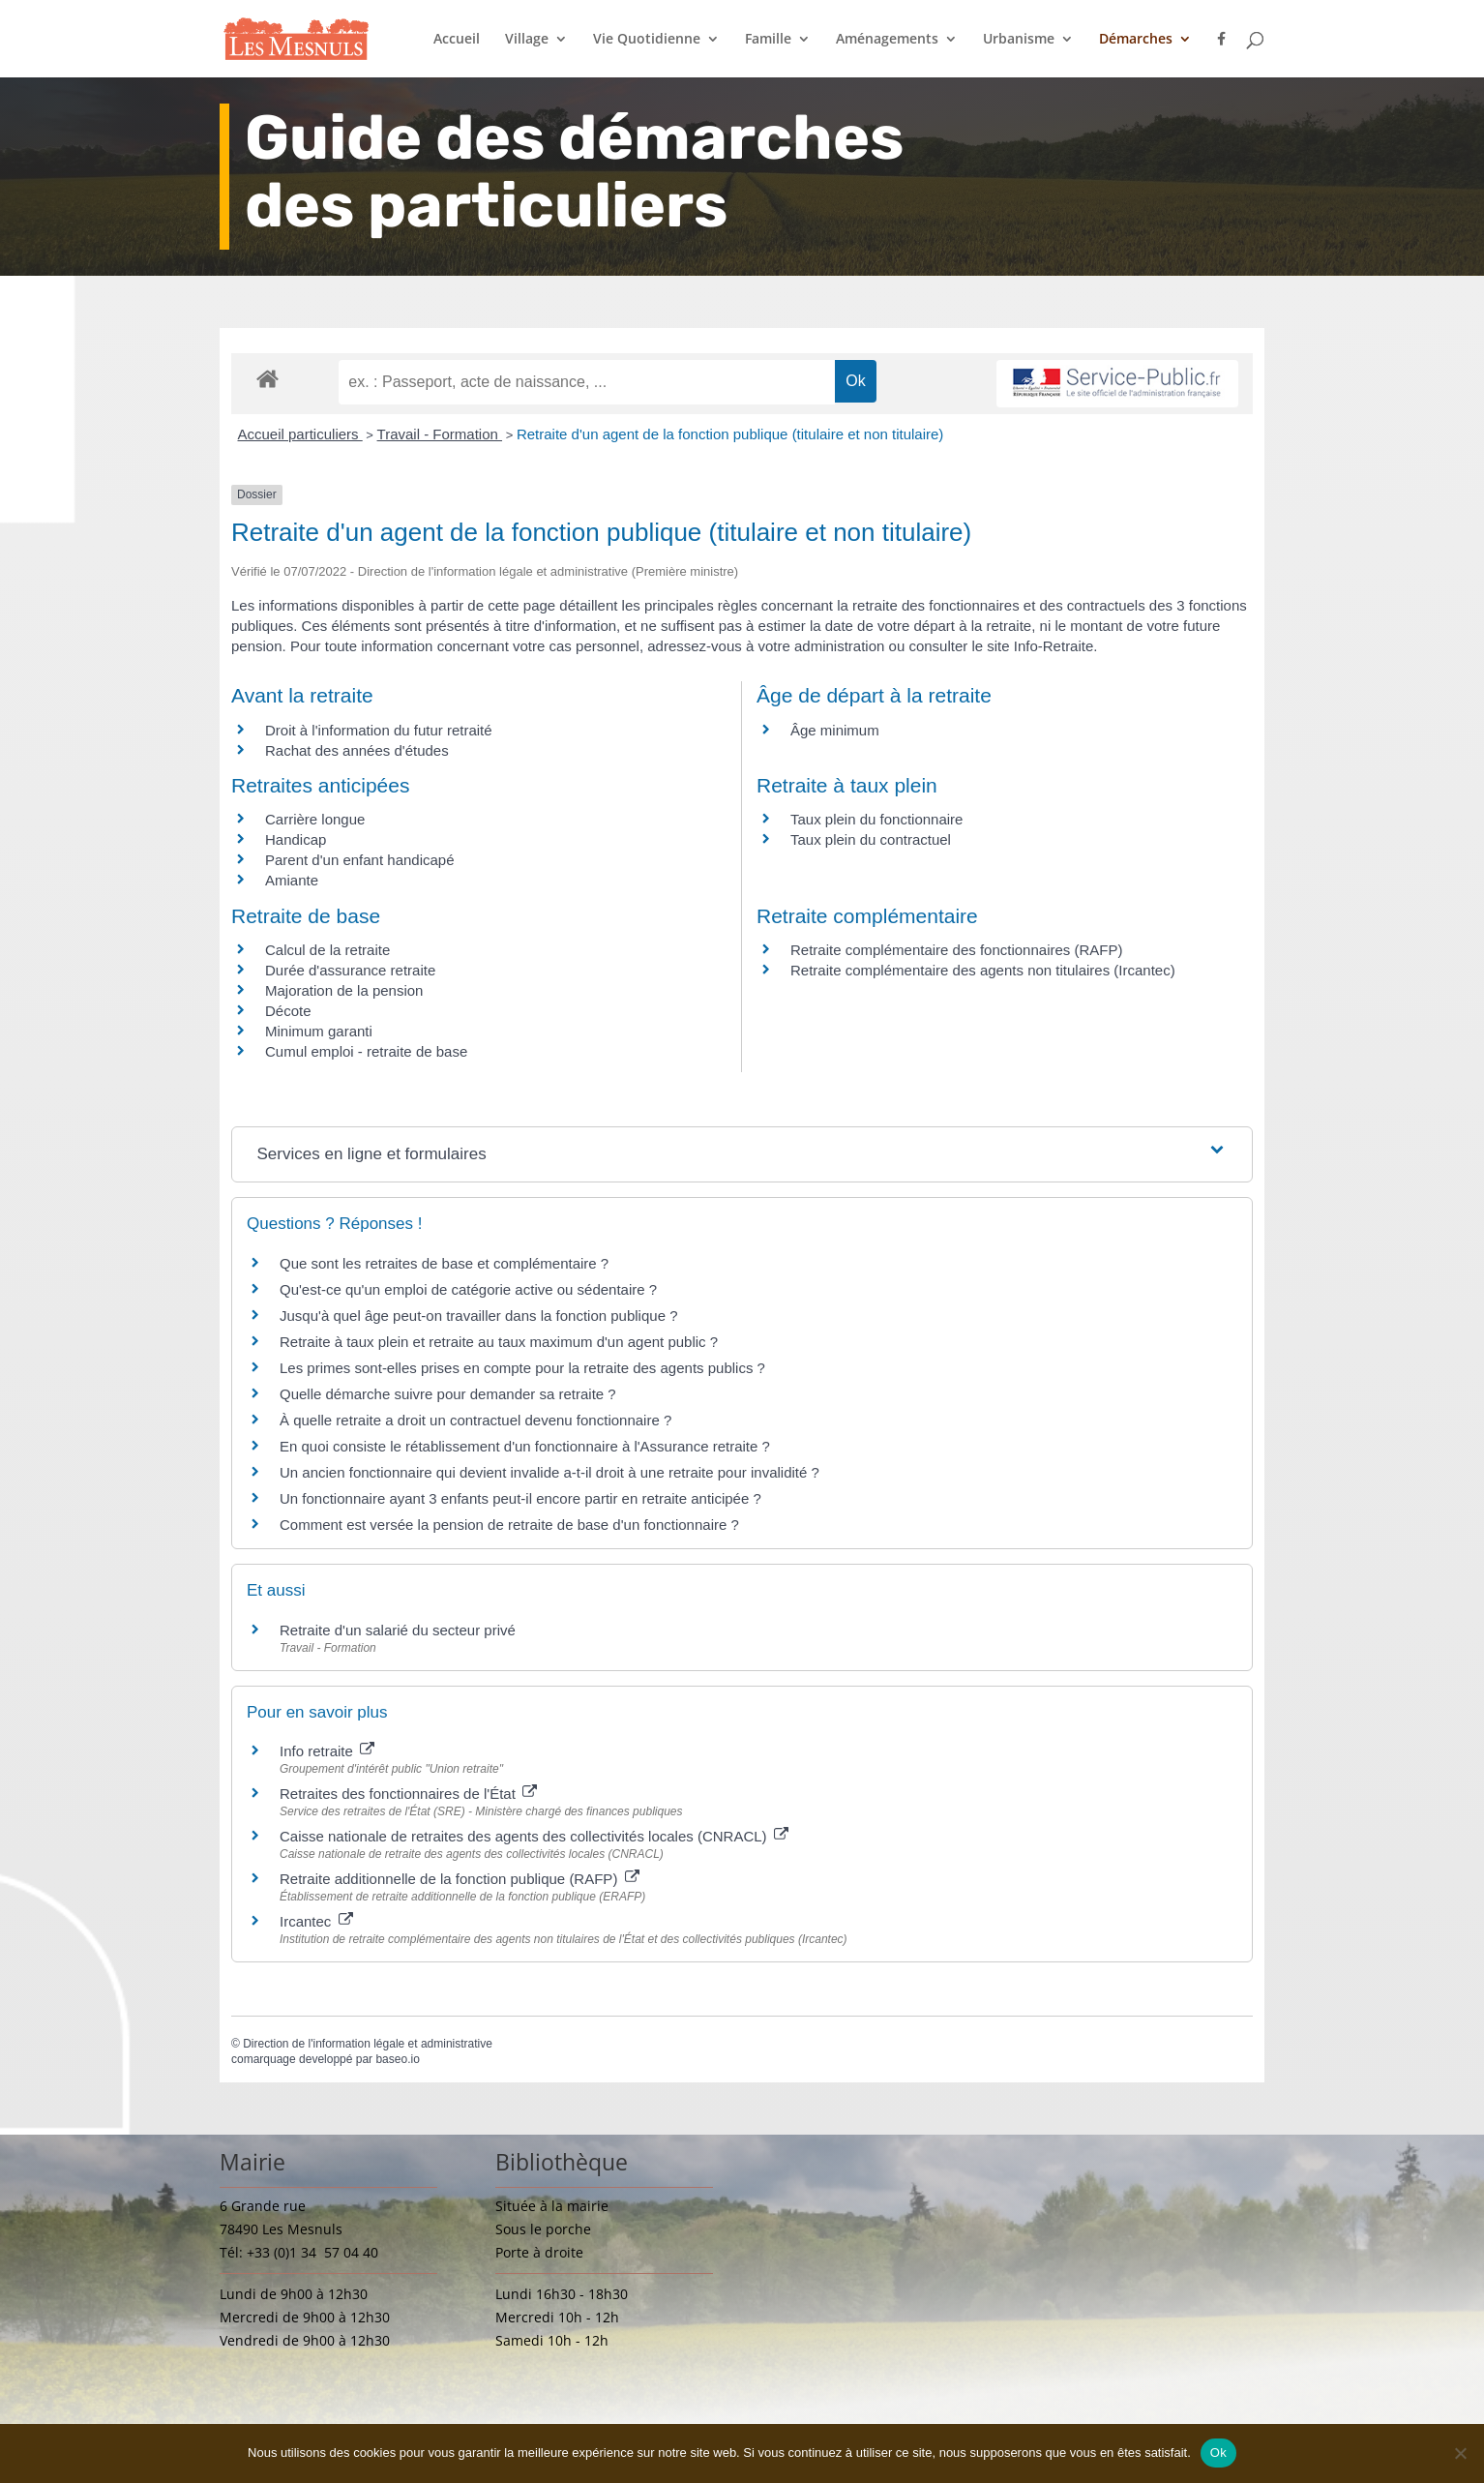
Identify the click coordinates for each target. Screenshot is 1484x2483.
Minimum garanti (318, 1031)
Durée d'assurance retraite (350, 970)
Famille (768, 39)
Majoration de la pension (344, 990)
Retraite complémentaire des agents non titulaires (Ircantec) (982, 970)
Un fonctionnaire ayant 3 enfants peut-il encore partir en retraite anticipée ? (520, 1498)
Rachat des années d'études (357, 750)
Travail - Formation (439, 434)
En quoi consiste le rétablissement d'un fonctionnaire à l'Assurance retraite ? (525, 1446)
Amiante (291, 880)
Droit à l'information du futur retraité (378, 730)
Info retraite (327, 1751)
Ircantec (316, 1921)
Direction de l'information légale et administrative (367, 2043)
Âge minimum (834, 730)
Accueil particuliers (300, 434)
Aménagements (887, 39)
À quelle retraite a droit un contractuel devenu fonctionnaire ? (475, 1420)
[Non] (1459, 2453)
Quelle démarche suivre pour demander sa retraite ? (448, 1394)
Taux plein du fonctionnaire (876, 819)
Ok (1218, 2452)
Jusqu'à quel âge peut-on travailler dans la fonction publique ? (478, 1315)
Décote (288, 1010)
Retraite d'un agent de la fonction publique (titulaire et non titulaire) (730, 434)
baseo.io (397, 2059)
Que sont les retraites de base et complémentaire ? (444, 1263)
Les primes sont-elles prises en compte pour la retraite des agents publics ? (522, 1368)
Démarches (1135, 39)
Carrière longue (315, 819)
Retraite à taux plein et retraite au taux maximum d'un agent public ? (499, 1341)
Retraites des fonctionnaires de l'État (408, 1793)
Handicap (295, 839)
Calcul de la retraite (327, 950)
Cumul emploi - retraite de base (366, 1051)
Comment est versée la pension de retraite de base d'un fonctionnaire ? (509, 1524)
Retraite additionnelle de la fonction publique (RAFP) (459, 1878)
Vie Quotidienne (646, 39)
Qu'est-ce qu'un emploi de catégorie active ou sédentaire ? (468, 1289)
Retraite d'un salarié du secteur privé (398, 1630)
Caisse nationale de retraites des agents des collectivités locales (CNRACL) (534, 1836)
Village (527, 39)
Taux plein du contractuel (870, 839)
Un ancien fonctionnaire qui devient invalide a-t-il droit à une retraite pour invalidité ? (549, 1472)
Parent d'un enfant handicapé (360, 860)
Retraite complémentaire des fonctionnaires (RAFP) (956, 950)
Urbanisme (1018, 39)
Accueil (456, 39)
